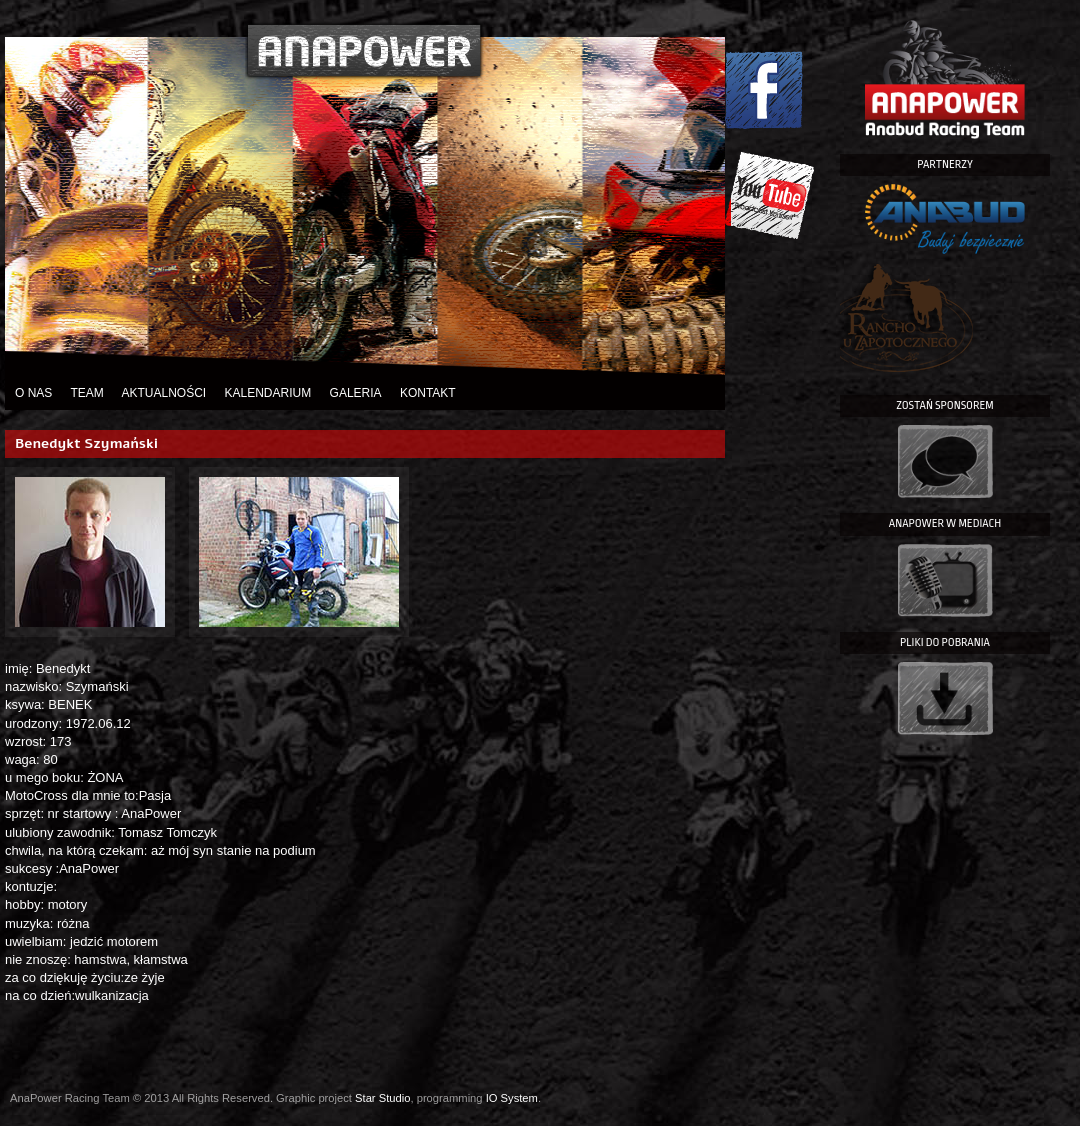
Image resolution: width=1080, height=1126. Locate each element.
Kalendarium (268, 393)
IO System (512, 1098)
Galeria (356, 393)
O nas (33, 393)
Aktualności (163, 393)
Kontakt (428, 393)
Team (86, 393)
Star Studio (382, 1098)
